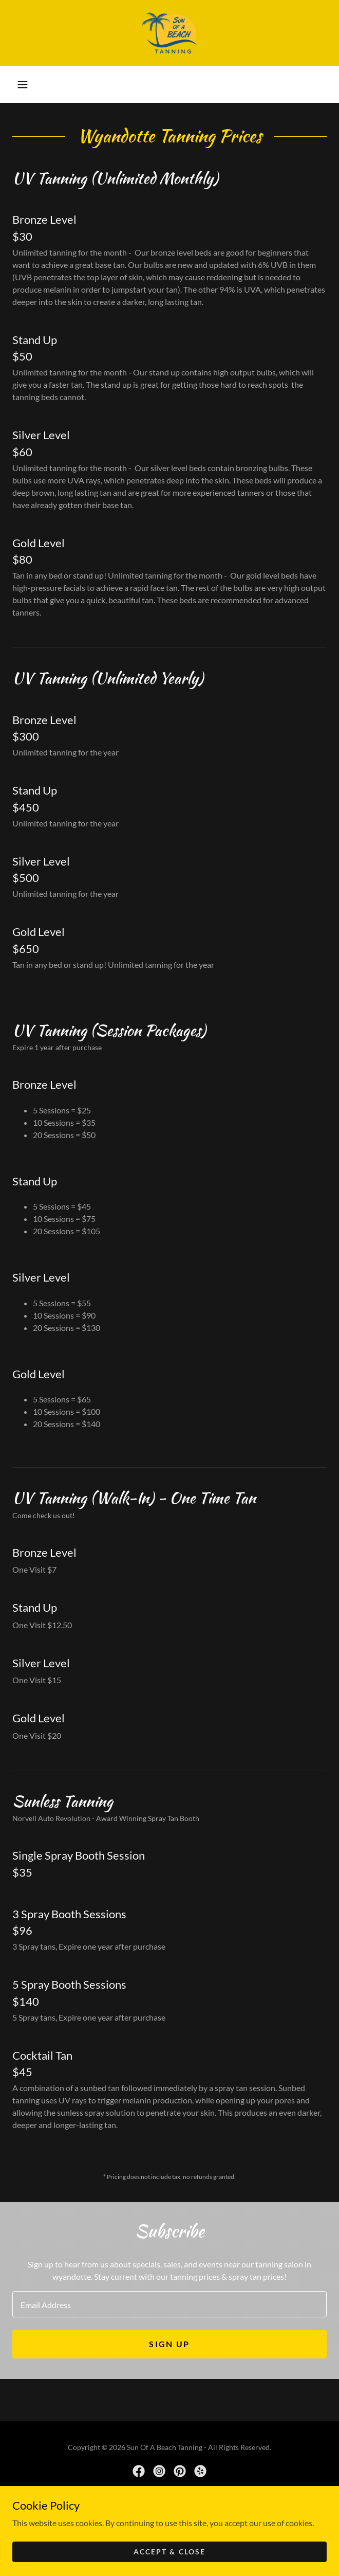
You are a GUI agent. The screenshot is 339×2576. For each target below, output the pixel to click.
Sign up (169, 2344)
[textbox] (169, 2304)
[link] (169, 32)
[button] (22, 84)
